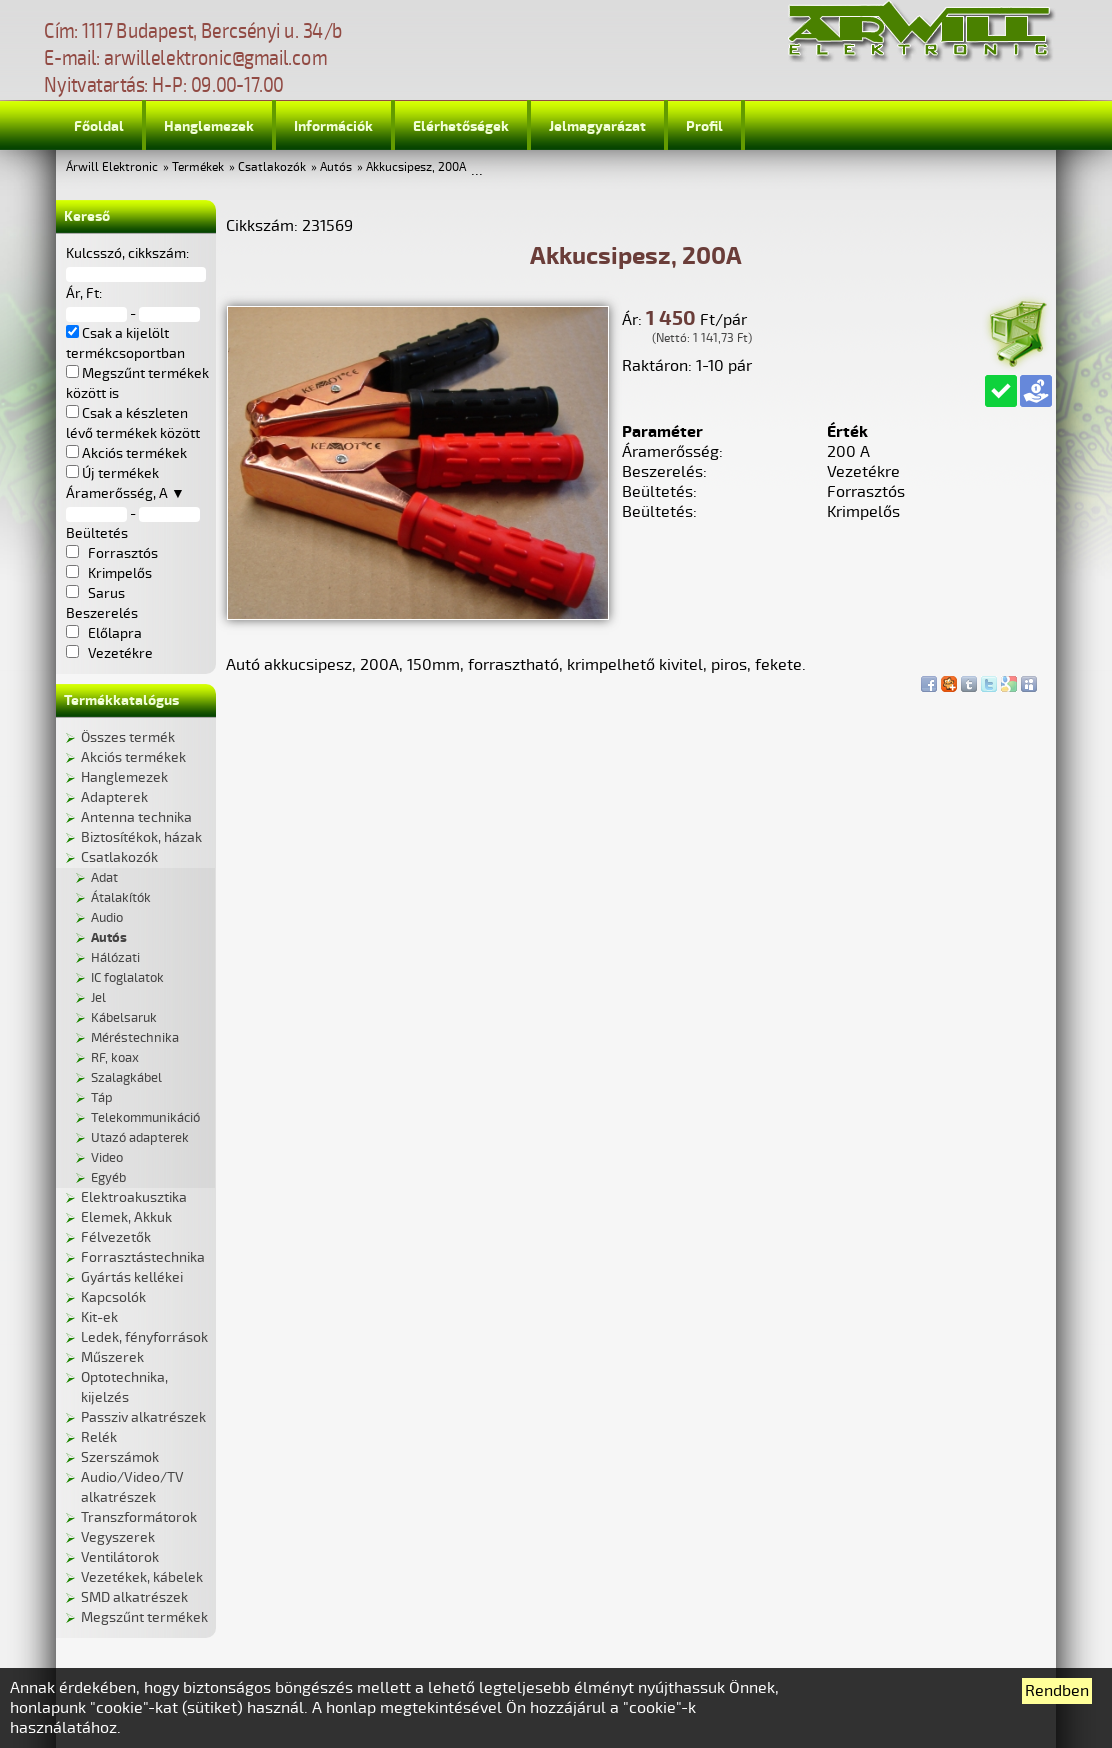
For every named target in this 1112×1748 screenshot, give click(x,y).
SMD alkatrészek (134, 1597)
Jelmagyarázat (597, 126)
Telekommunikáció (145, 1118)
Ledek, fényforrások (144, 1337)
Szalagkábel (126, 1078)
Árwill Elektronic (112, 167)
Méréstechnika (135, 1038)
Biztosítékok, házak (141, 837)
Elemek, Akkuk (126, 1217)
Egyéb (108, 1178)
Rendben (1057, 1691)
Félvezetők (116, 1237)
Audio (107, 918)
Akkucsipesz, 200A (416, 167)
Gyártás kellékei (132, 1277)
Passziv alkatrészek (143, 1417)
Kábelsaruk (124, 1018)
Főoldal (99, 126)
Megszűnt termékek (144, 1617)
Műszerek (112, 1357)
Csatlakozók (272, 167)
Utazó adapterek (140, 1138)
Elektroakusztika (134, 1197)
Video (107, 1158)
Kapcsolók (113, 1297)
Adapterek (114, 797)
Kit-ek (99, 1317)
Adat (104, 878)
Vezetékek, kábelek (142, 1577)
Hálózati (115, 958)
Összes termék (128, 737)
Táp (102, 1098)
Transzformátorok (139, 1517)
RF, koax (115, 1058)
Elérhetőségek (461, 126)
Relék (99, 1437)
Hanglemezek (209, 126)
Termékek (198, 167)
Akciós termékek (133, 757)
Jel (98, 998)
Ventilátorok (120, 1557)
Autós (336, 167)
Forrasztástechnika (143, 1257)
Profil (704, 126)
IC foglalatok (127, 978)
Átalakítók (121, 898)
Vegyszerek (118, 1537)
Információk (333, 126)
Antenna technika (136, 817)
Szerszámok (120, 1457)
